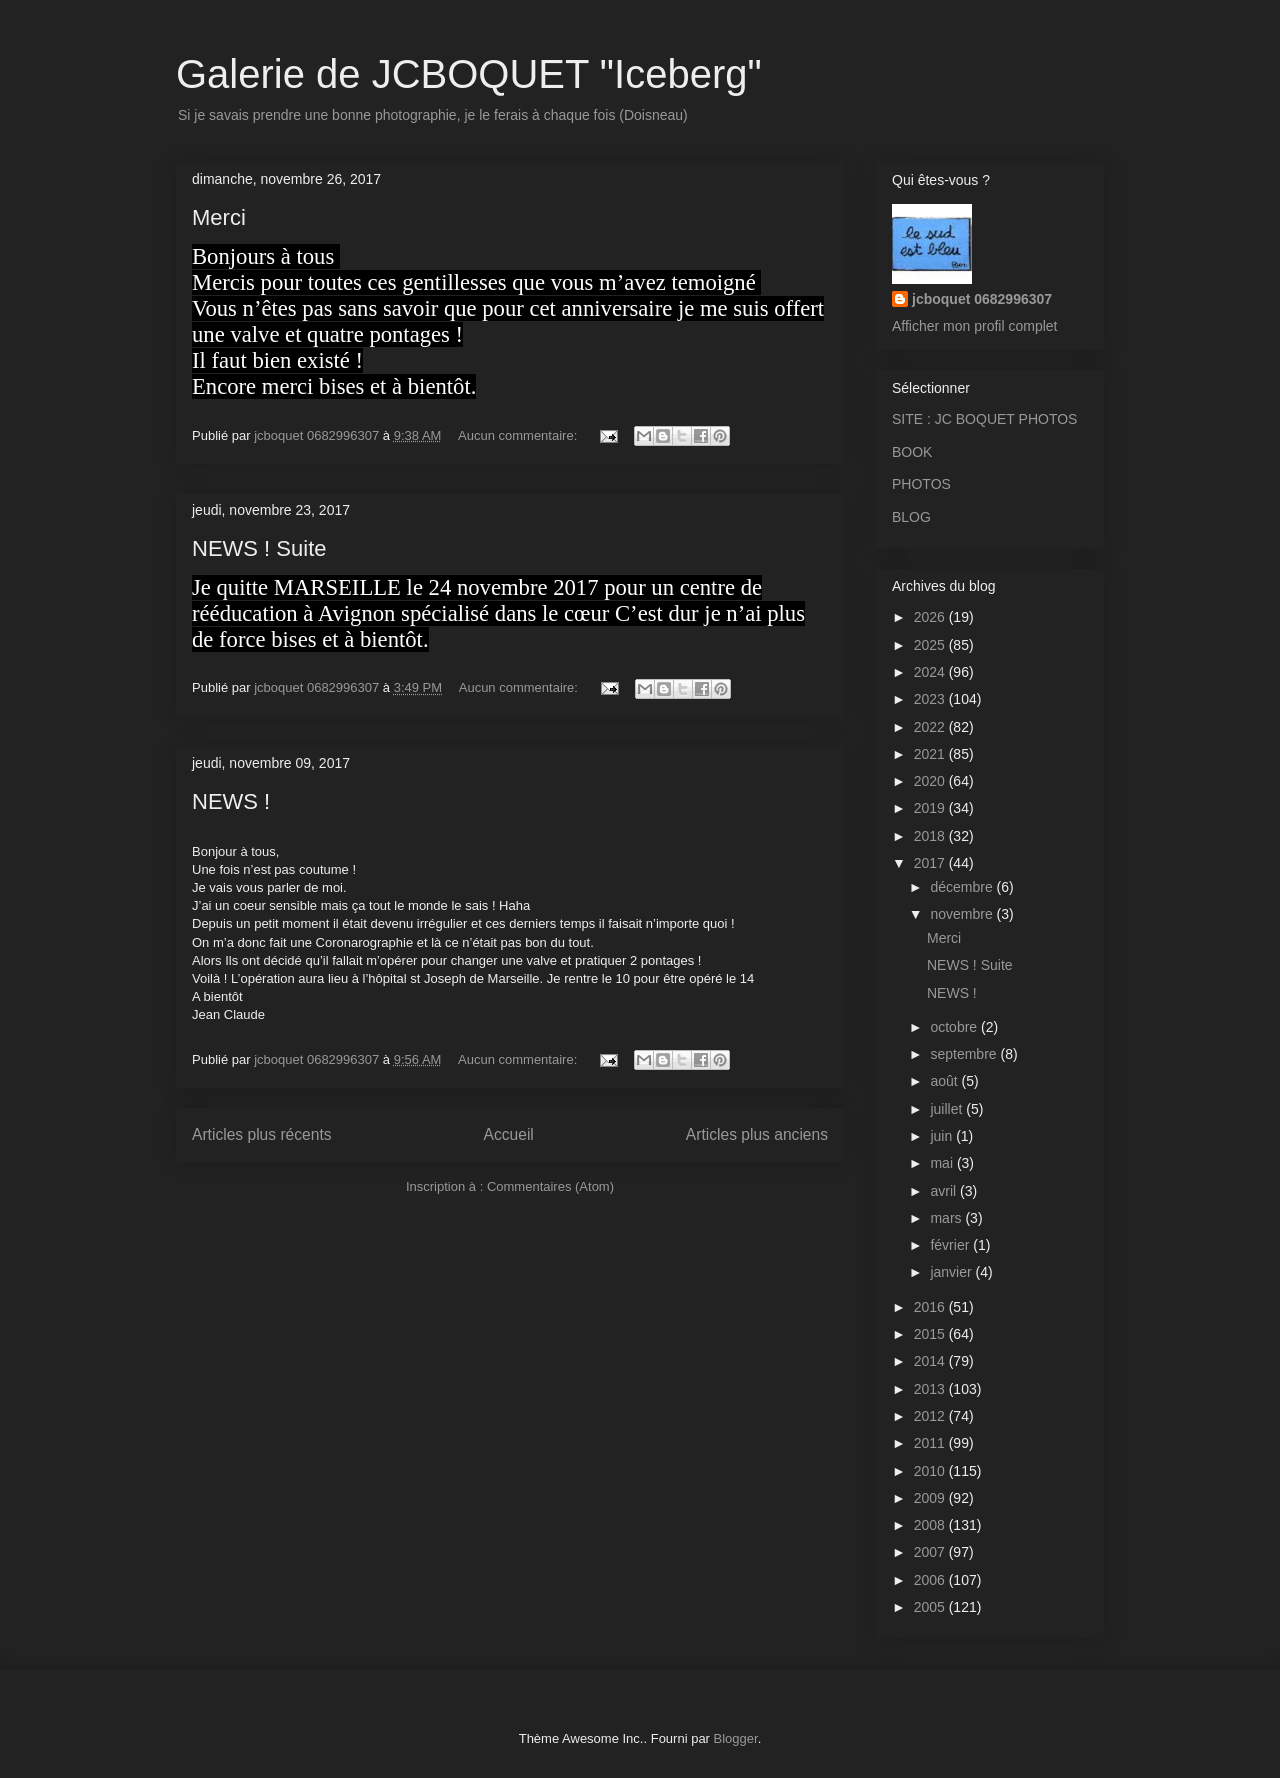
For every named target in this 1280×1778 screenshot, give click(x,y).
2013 (931, 1389)
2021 (931, 754)
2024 (931, 672)
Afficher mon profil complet (974, 326)
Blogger (736, 1738)
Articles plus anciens (757, 1134)
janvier (952, 1272)
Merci (219, 217)
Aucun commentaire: (519, 435)
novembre (963, 914)
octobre (955, 1027)
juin (943, 1136)
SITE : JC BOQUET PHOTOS (984, 419)
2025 (931, 645)
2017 (931, 863)
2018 (931, 836)
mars (947, 1218)
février (951, 1245)
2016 (931, 1307)
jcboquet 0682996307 (982, 299)
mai (943, 1163)
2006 (931, 1580)
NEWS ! (231, 801)
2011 (931, 1443)
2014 (931, 1361)
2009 (931, 1498)
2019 (931, 808)
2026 (931, 617)
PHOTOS (921, 484)
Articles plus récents (262, 1134)
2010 (931, 1471)
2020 (931, 781)
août (945, 1081)
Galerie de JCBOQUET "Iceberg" (469, 74)
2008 (931, 1525)
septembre (965, 1054)
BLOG (911, 517)
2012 (931, 1416)
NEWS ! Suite (259, 548)
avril (945, 1191)
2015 (931, 1334)
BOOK (912, 452)
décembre (963, 887)
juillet (948, 1109)
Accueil (509, 1134)
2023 (931, 699)
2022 (931, 727)
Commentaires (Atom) (550, 1186)
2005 (931, 1607)
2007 (931, 1552)
